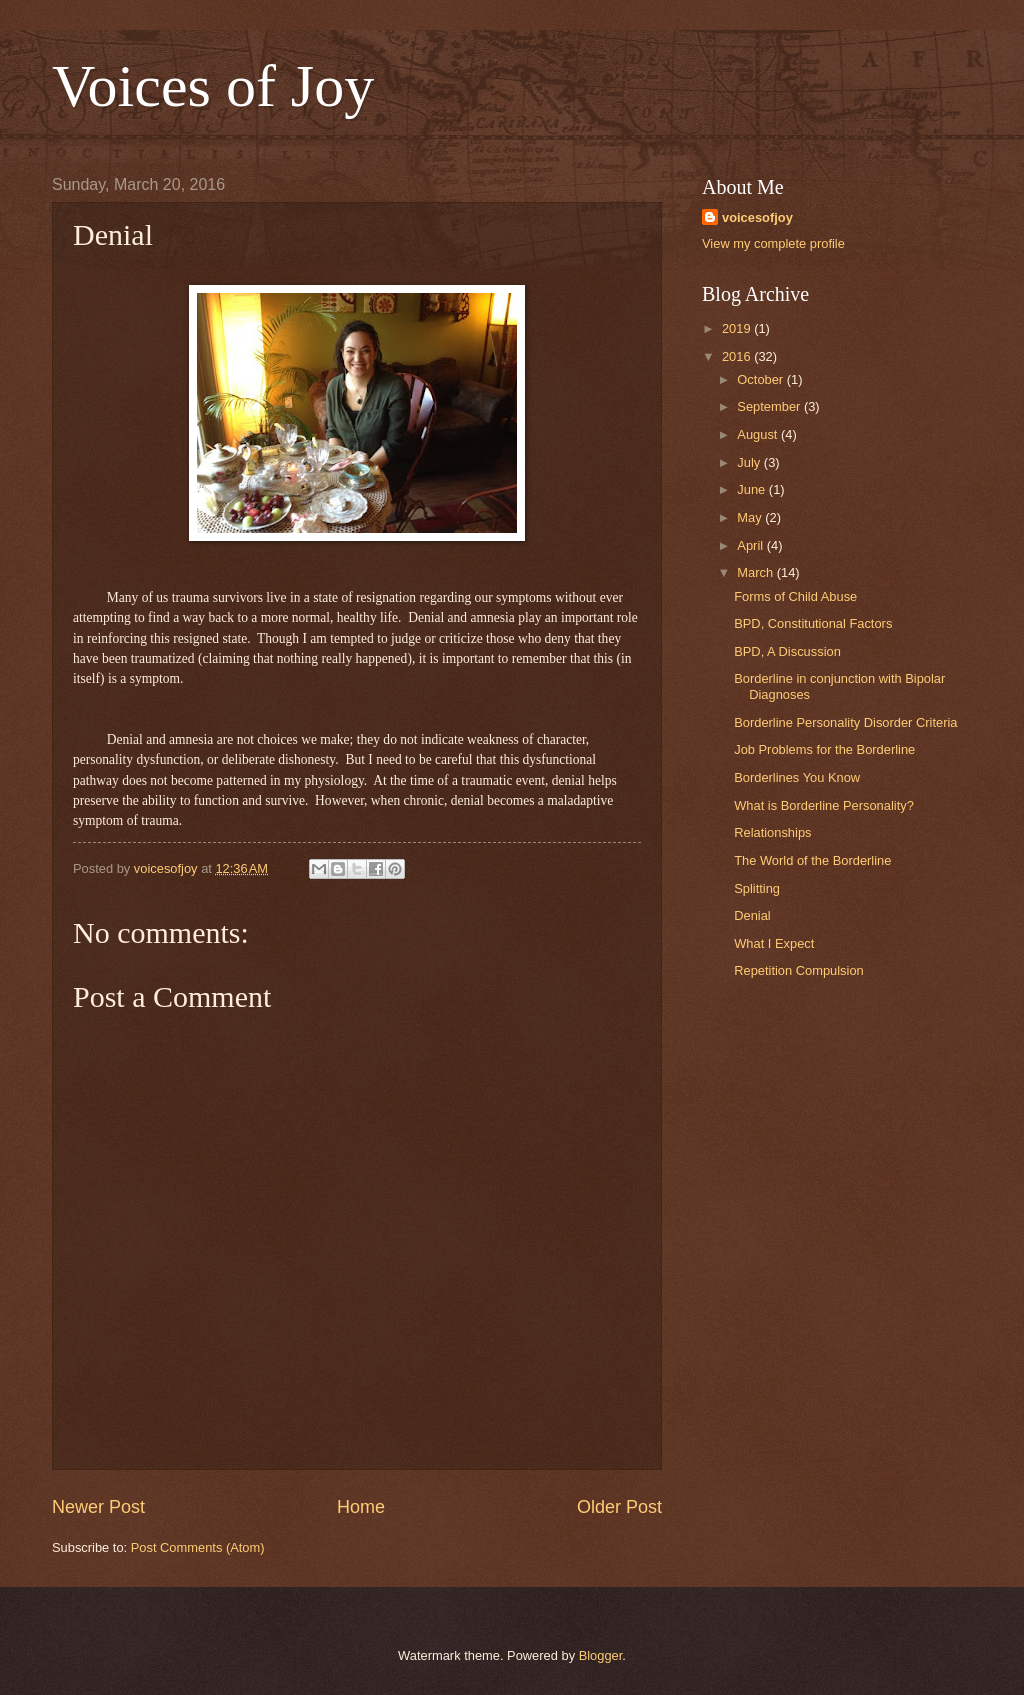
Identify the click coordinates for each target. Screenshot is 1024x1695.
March (756, 572)
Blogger (601, 1655)
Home (361, 1507)
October (761, 379)
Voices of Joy (213, 86)
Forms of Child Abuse (795, 596)
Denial (752, 915)
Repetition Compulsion (799, 970)
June (753, 489)
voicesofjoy (757, 217)
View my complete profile (773, 243)
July (750, 462)
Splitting (757, 888)
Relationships (772, 832)
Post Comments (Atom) (198, 1547)
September (770, 406)
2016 (738, 356)
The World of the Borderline (812, 860)
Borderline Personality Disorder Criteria (845, 722)
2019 (738, 328)
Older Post (619, 1507)
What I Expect (774, 943)
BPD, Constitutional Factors (813, 623)
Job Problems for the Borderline (824, 749)
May (751, 517)
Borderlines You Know (797, 777)
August (759, 434)
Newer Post (98, 1507)
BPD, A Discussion (787, 651)
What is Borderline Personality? (824, 805)
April (751, 545)
